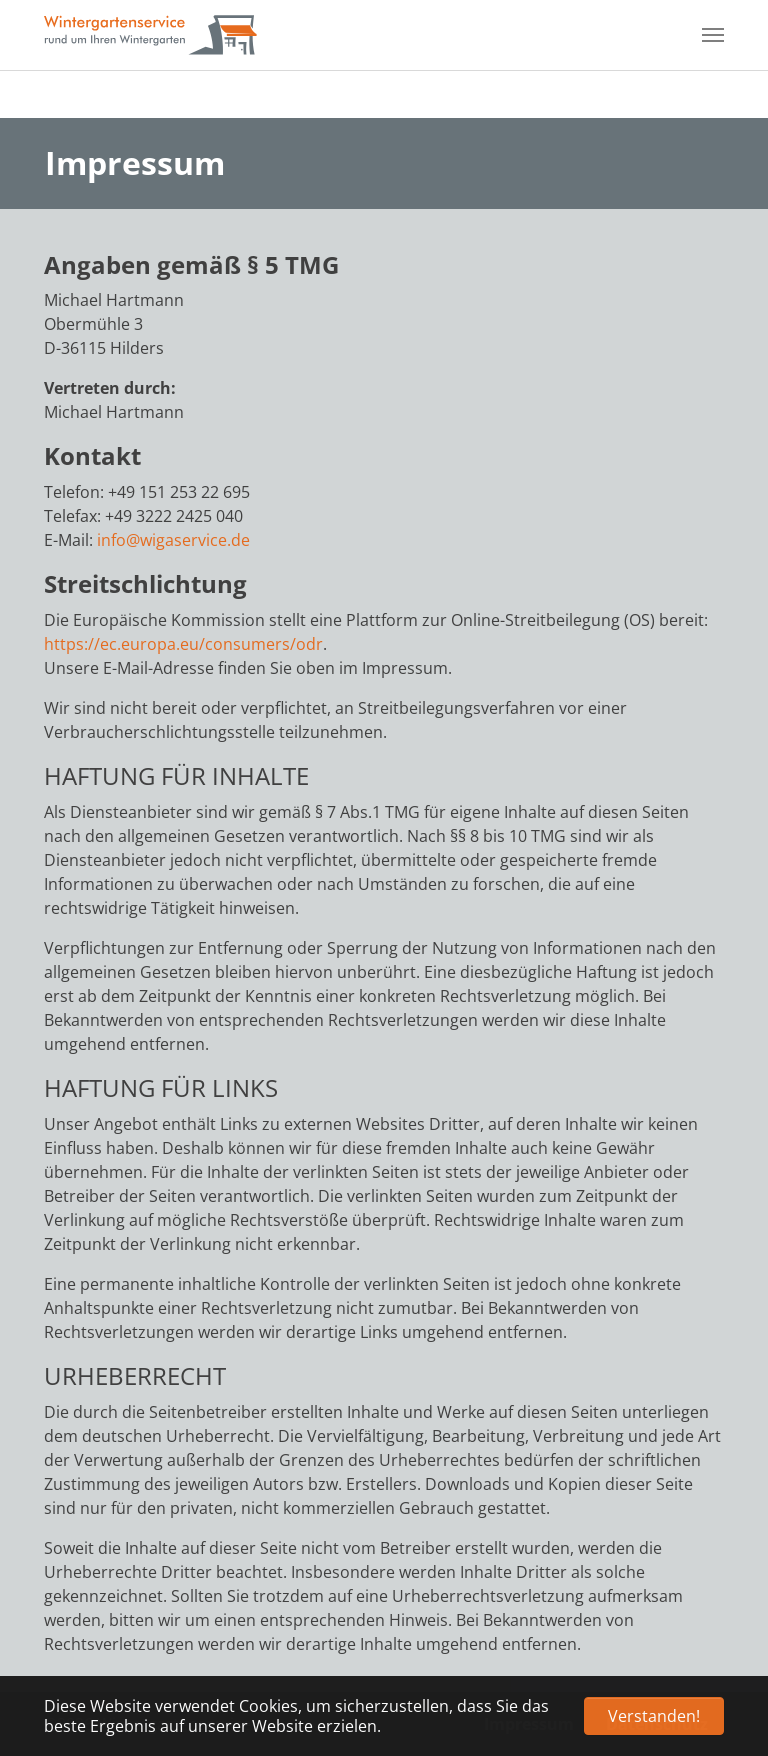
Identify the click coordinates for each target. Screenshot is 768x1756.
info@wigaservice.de (173, 540)
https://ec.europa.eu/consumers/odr (183, 644)
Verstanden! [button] (654, 1716)
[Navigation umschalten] (713, 35)
